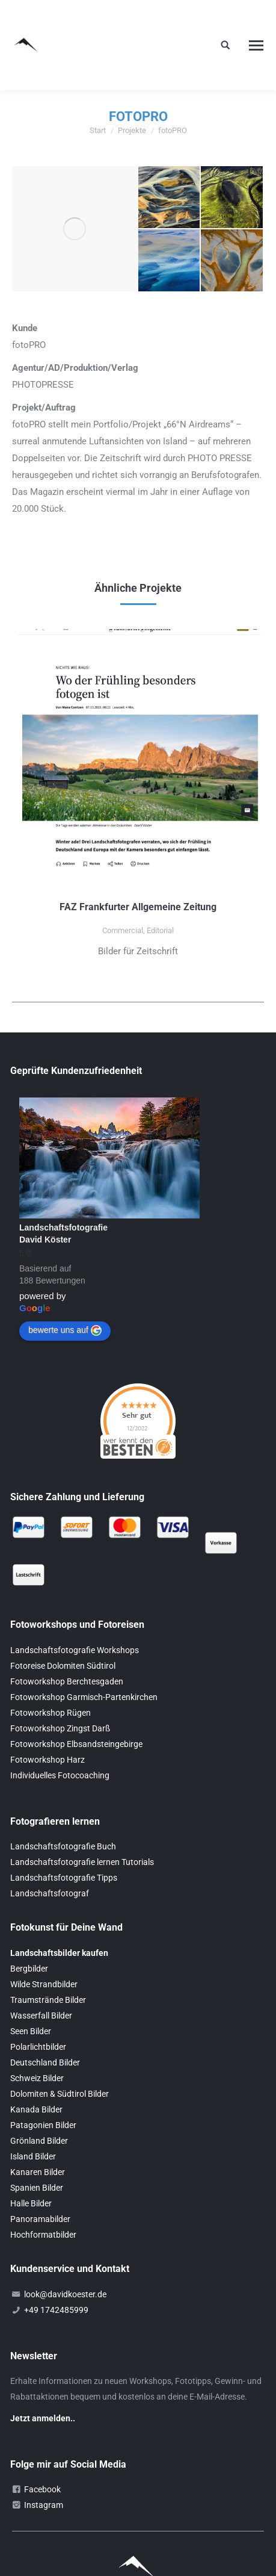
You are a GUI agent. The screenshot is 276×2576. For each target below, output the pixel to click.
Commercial (122, 930)
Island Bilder (33, 2156)
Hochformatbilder (43, 2234)
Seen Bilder (30, 2031)
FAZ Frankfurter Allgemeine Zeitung (138, 907)
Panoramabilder (40, 2219)
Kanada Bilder (36, 2109)
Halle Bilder (31, 2203)
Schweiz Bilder (37, 2078)
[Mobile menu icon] (256, 45)
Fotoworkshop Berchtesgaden (66, 1681)
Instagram (43, 2505)
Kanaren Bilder (37, 2172)
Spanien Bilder (36, 2188)
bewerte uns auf (65, 1330)
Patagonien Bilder (43, 2125)
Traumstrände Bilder (48, 2000)
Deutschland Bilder (45, 2062)
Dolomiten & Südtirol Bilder (59, 2094)
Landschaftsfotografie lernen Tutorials (82, 1862)
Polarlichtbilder (38, 2047)
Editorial (160, 930)
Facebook (42, 2489)
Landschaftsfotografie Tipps (63, 1877)
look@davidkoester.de (65, 2294)
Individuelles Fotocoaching (59, 1775)
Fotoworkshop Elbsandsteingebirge (76, 1744)
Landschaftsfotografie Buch (63, 1846)
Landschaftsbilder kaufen (59, 1953)
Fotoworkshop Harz (47, 1759)
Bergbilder (29, 1968)
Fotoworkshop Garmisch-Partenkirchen (84, 1697)
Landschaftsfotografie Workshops (74, 1650)
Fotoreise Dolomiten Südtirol (62, 1666)
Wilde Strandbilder (44, 1984)
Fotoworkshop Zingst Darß (60, 1728)
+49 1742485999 (56, 2310)
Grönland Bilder (39, 2141)
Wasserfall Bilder (41, 2015)
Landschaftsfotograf (49, 1893)
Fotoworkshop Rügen (50, 1713)
